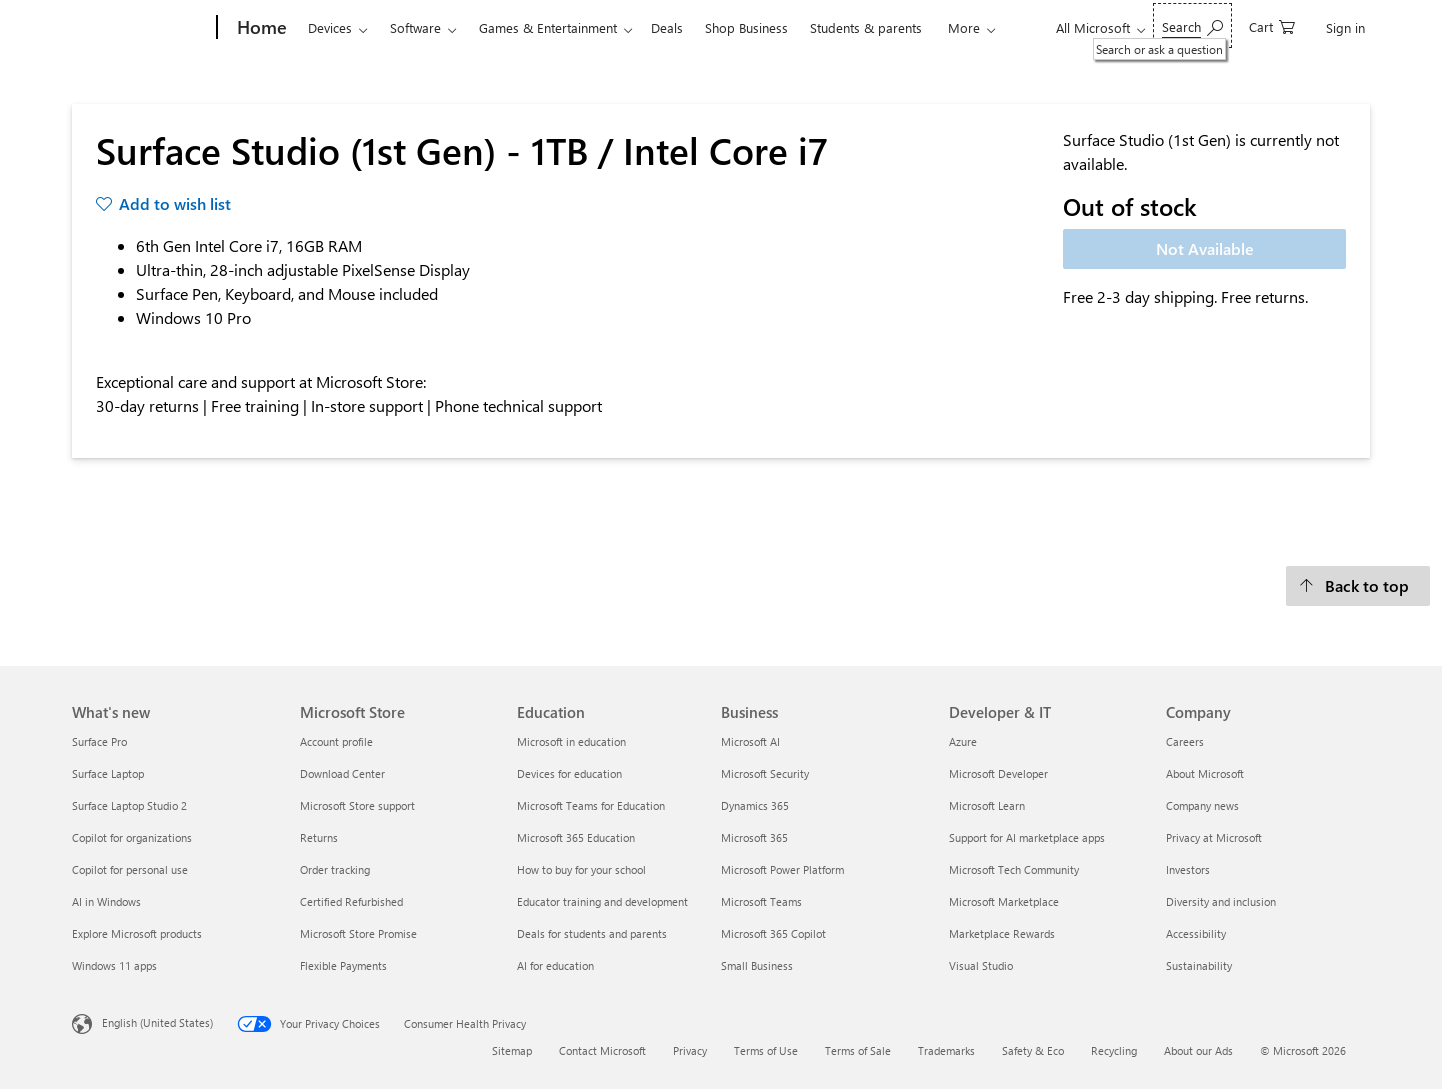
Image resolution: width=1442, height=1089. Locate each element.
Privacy (690, 1050)
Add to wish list (175, 203)
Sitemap (512, 1050)
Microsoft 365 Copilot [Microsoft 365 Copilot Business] (773, 933)
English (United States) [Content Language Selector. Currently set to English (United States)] (157, 1022)
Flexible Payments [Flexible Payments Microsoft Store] (343, 965)
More (964, 27)
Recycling (1114, 1050)
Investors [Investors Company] (1188, 869)
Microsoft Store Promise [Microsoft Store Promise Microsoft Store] (358, 933)
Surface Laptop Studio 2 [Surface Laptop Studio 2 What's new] (129, 805)
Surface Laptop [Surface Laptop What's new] (108, 773)
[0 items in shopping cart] (1272, 25)
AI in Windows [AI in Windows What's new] (106, 901)
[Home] (260, 28)
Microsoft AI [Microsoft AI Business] (750, 741)
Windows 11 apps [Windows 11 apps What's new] (114, 965)
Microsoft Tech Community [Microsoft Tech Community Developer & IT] (1014, 869)
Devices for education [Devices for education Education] (569, 773)
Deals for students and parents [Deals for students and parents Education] (592, 933)
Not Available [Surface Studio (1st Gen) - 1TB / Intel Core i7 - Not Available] (1205, 248)
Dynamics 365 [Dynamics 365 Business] (755, 805)
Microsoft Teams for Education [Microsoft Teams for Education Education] (591, 805)
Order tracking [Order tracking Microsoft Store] (335, 869)
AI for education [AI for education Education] (555, 965)
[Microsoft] (140, 28)
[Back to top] (1358, 586)
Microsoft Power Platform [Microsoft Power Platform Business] (782, 869)
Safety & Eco (1033, 1050)
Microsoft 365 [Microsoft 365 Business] (754, 837)
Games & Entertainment (548, 27)
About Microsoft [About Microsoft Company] (1205, 773)
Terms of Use (766, 1050)
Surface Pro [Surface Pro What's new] (99, 741)
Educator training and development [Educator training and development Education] (602, 901)
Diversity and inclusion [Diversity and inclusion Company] (1221, 901)
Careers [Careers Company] (1185, 741)
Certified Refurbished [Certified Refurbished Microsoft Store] (351, 901)
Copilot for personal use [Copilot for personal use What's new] (130, 869)
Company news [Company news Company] (1202, 805)
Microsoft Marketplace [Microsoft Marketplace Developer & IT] (1004, 901)
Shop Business (746, 27)
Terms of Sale (858, 1050)
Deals (667, 27)
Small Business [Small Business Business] (757, 965)
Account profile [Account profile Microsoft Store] (336, 741)
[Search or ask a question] (1192, 25)
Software (415, 27)
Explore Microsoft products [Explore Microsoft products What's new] (137, 933)
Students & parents (866, 27)
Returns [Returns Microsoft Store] (319, 837)
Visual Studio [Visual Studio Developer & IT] (981, 965)
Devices (330, 27)
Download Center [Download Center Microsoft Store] (342, 773)
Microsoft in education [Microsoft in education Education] (571, 741)
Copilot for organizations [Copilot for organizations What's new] (132, 837)
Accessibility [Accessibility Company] (1196, 933)
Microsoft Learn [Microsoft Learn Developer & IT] (987, 805)
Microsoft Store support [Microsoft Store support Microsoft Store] (357, 805)
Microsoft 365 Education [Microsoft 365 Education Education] (576, 837)
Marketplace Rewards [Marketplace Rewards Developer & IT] (1002, 933)
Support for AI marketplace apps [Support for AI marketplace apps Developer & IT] (1027, 837)
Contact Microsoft (602, 1050)
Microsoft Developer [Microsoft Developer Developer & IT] (998, 773)
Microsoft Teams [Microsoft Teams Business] (761, 901)
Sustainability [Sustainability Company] (1199, 965)
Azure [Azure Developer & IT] (963, 741)
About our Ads (1198, 1050)
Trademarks (946, 1050)
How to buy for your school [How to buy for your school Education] (581, 869)
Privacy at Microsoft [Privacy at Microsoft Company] (1214, 837)
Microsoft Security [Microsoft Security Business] (765, 773)
